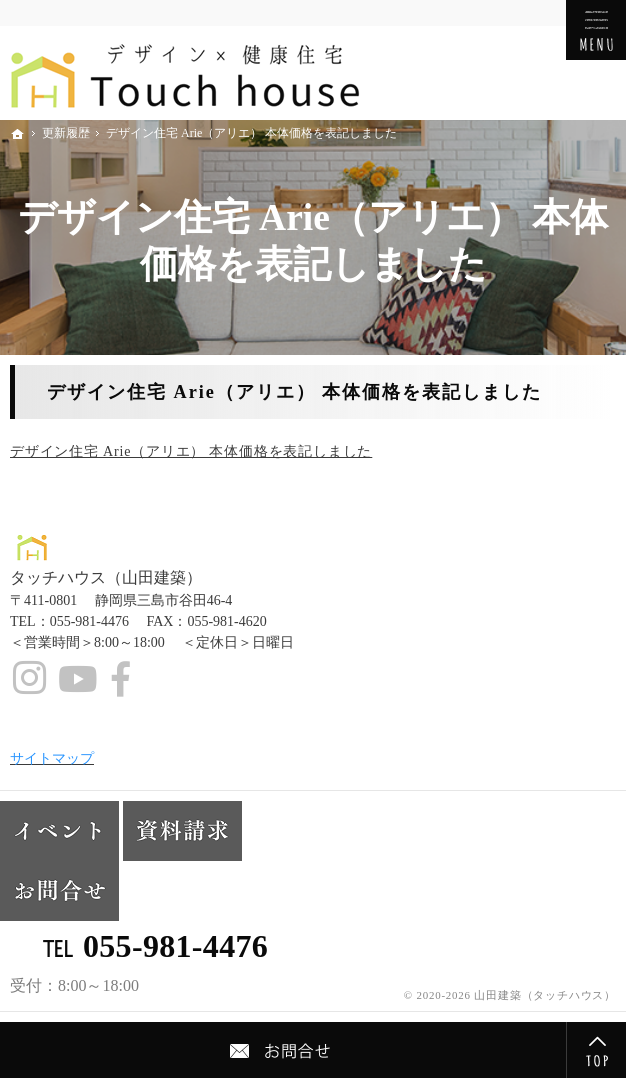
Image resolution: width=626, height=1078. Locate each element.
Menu (596, 30)
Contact (283, 1050)
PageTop (596, 1050)
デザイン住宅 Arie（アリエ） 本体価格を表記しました (191, 451)
